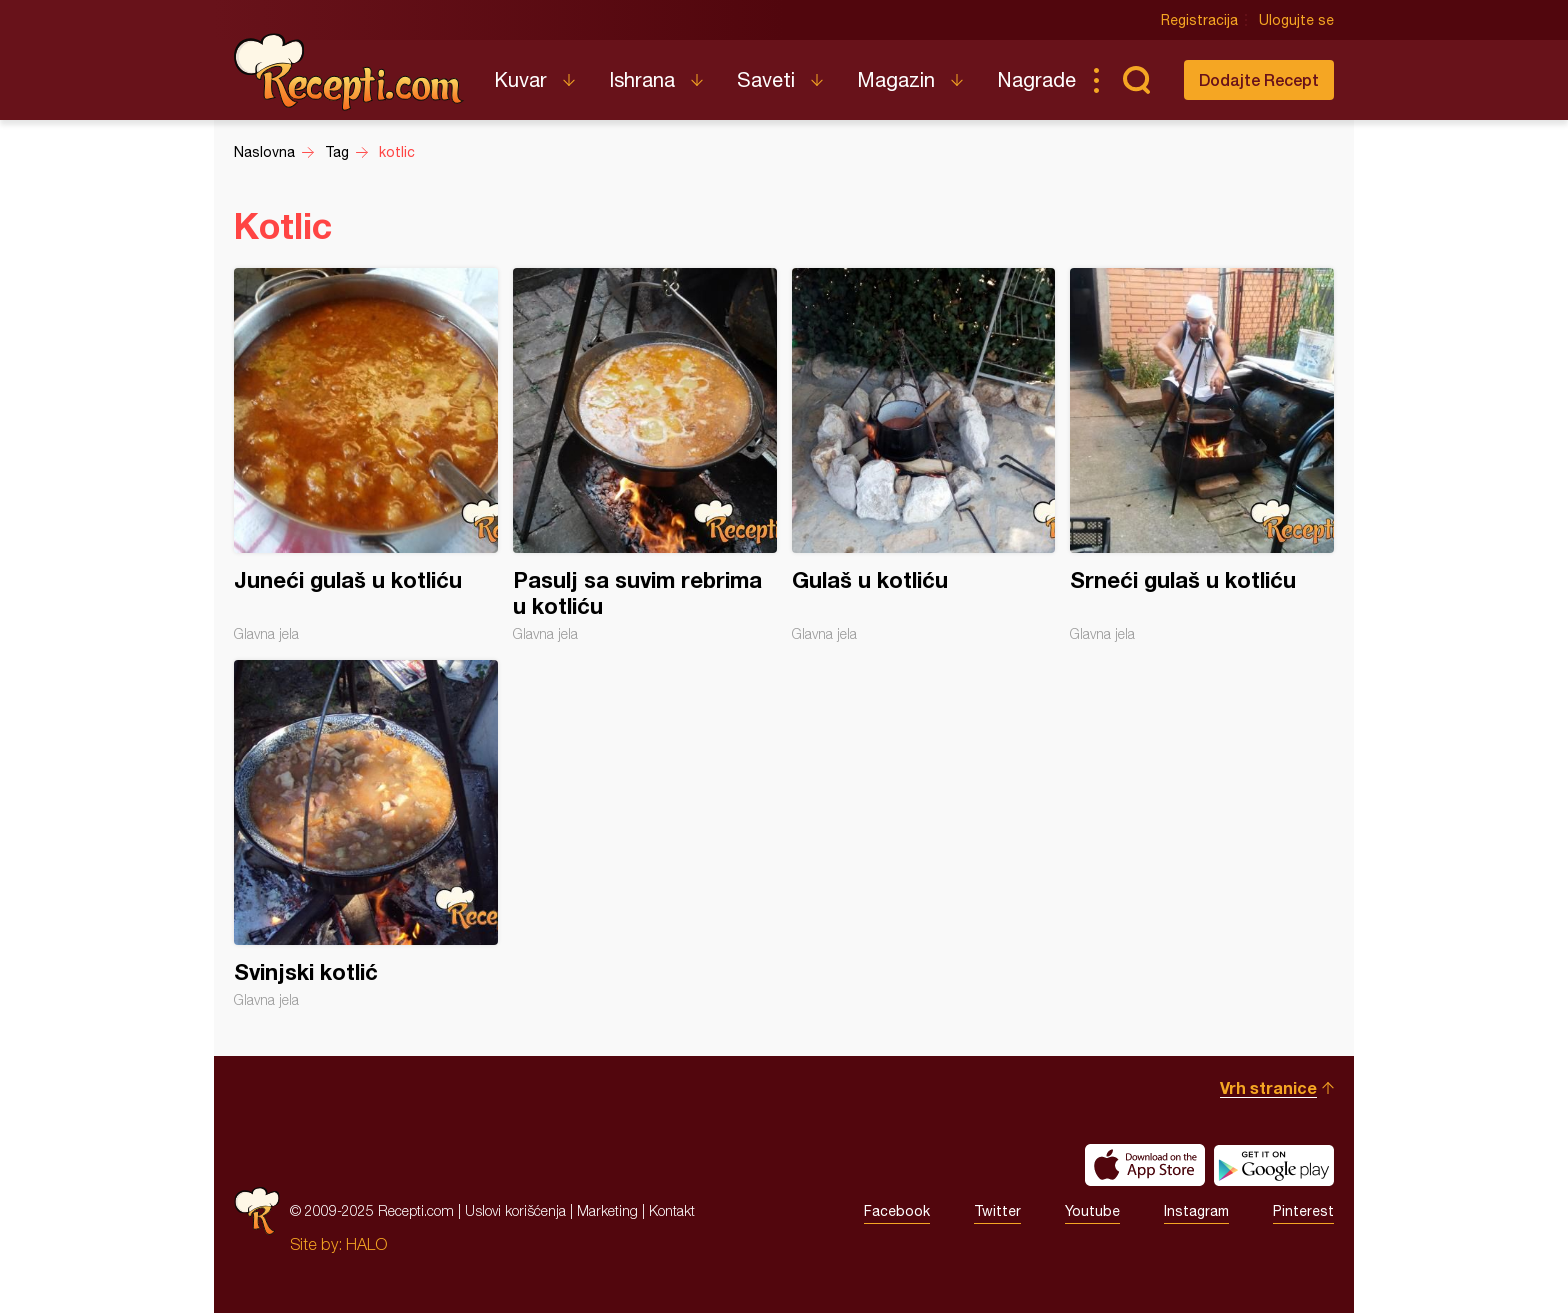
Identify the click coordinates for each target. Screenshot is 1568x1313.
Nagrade (1036, 79)
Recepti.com (349, 72)
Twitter (997, 1211)
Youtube (1092, 1211)
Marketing (607, 1210)
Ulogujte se (1296, 20)
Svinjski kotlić (366, 834)
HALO (366, 1244)
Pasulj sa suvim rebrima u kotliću (645, 455)
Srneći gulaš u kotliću (1202, 455)
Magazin (896, 79)
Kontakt (672, 1210)
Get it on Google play (1274, 1165)
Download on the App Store (1145, 1165)
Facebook (897, 1211)
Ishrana (642, 79)
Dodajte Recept (1259, 79)
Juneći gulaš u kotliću (366, 455)
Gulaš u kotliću (924, 455)
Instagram (1196, 1211)
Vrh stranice (1268, 1087)
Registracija (1199, 20)
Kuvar (520, 79)
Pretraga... (1136, 80)
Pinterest (1303, 1211)
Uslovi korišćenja (515, 1210)
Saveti (766, 79)
